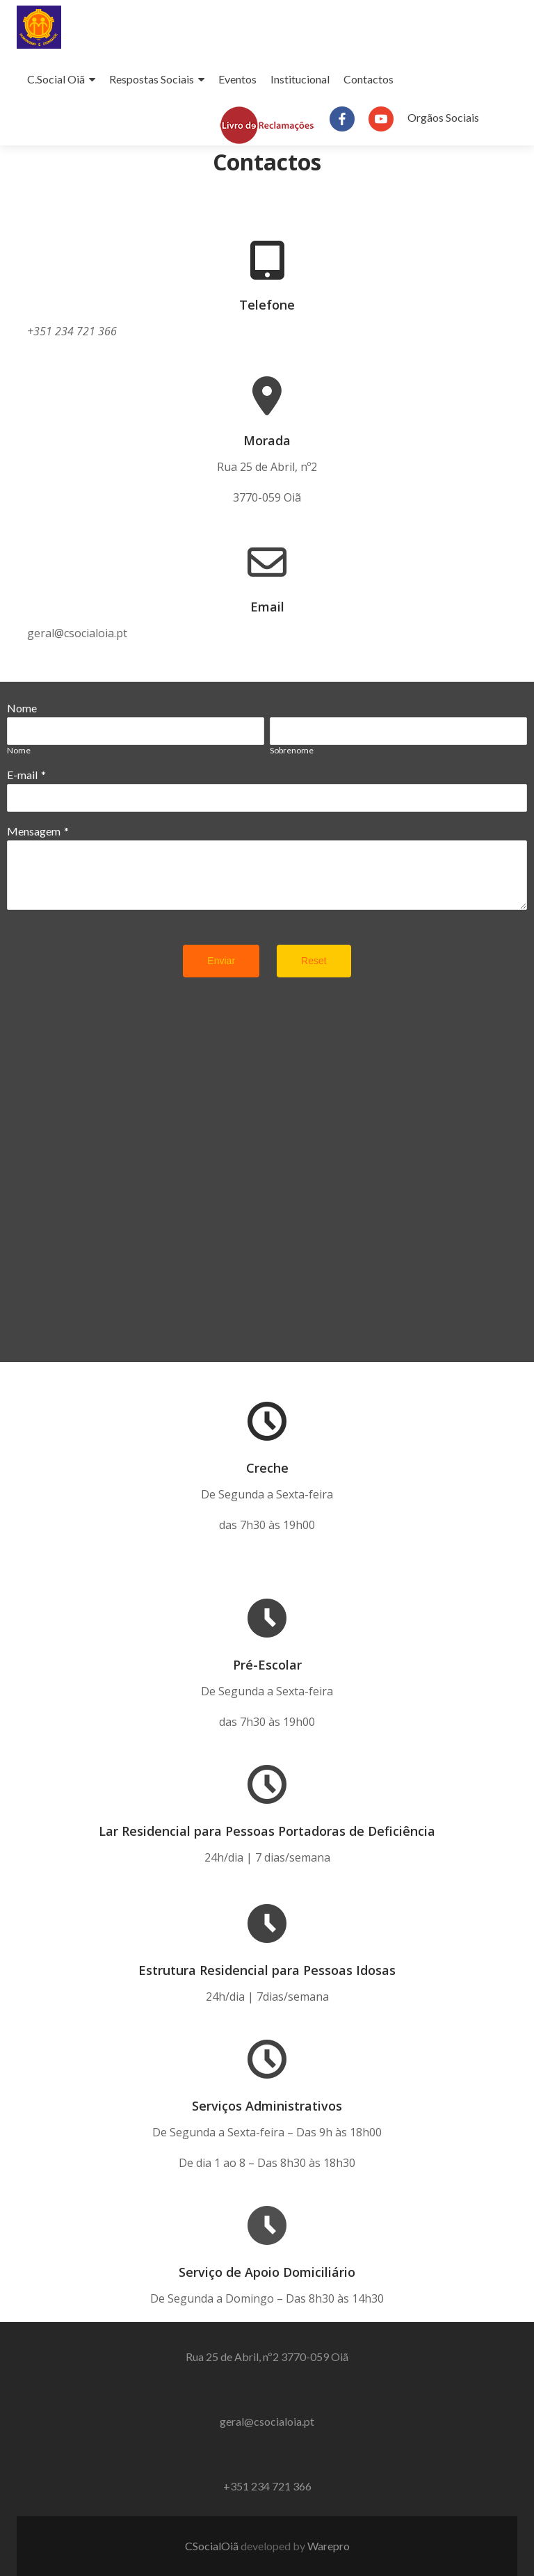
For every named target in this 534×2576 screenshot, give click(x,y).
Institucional (300, 79)
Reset (314, 960)
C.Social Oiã (56, 79)
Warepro (328, 2545)
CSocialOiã (213, 2545)
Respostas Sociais (151, 79)
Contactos (368, 79)
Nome (22, 707)
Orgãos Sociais (443, 117)
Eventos (237, 79)
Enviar (221, 960)
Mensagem (33, 831)
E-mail (22, 774)
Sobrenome (292, 750)
